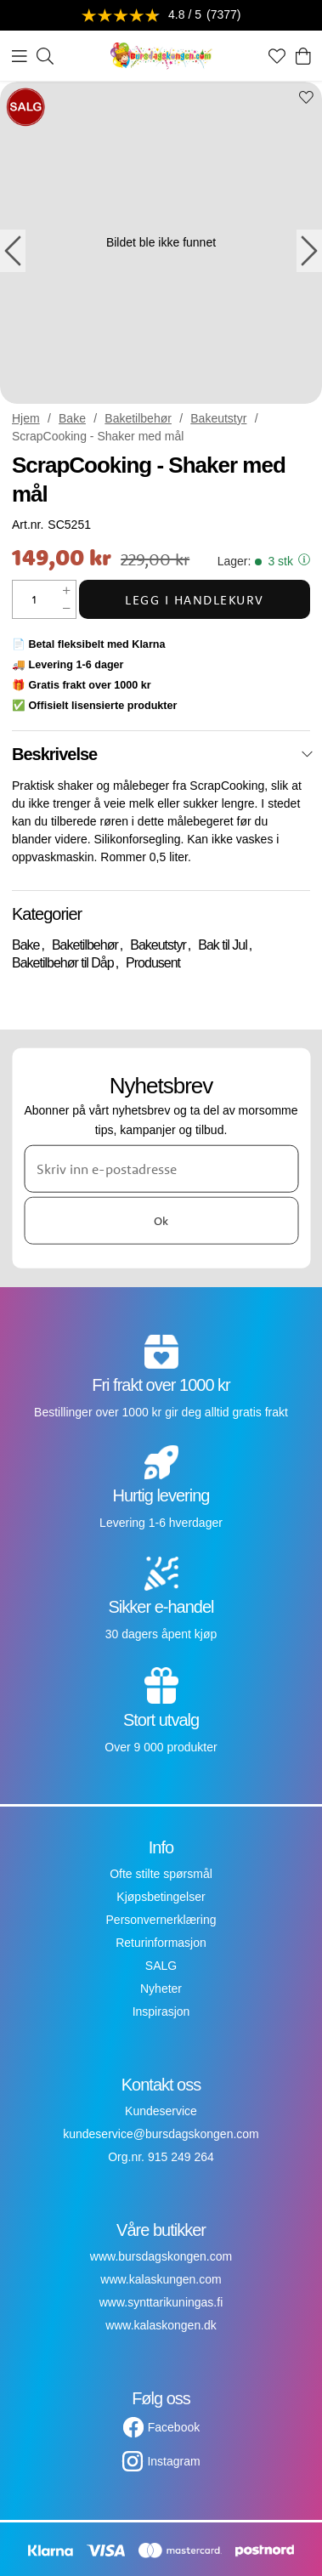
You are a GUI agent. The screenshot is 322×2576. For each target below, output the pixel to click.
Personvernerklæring (161, 1919)
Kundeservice (161, 2111)
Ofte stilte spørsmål (161, 1874)
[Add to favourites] (306, 99)
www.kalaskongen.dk (161, 2325)
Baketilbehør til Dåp (63, 963)
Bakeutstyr (218, 418)
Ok (161, 1220)
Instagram (173, 2461)
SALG (161, 1965)
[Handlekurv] (303, 56)
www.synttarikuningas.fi (161, 2302)
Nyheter (161, 1988)
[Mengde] (35, 599)
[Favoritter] (276, 56)
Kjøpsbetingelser (160, 1897)
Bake (72, 418)
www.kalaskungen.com (160, 2279)
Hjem (26, 418)
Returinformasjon (161, 1942)
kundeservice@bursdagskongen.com (161, 2134)
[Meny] (19, 56)
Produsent (153, 963)
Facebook (174, 2427)
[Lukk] (307, 754)
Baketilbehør (138, 418)
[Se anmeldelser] (161, 16)
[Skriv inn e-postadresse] (161, 1169)
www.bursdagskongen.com (161, 2256)
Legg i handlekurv (194, 600)
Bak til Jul (222, 945)
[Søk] (45, 56)
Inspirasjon (161, 2011)
